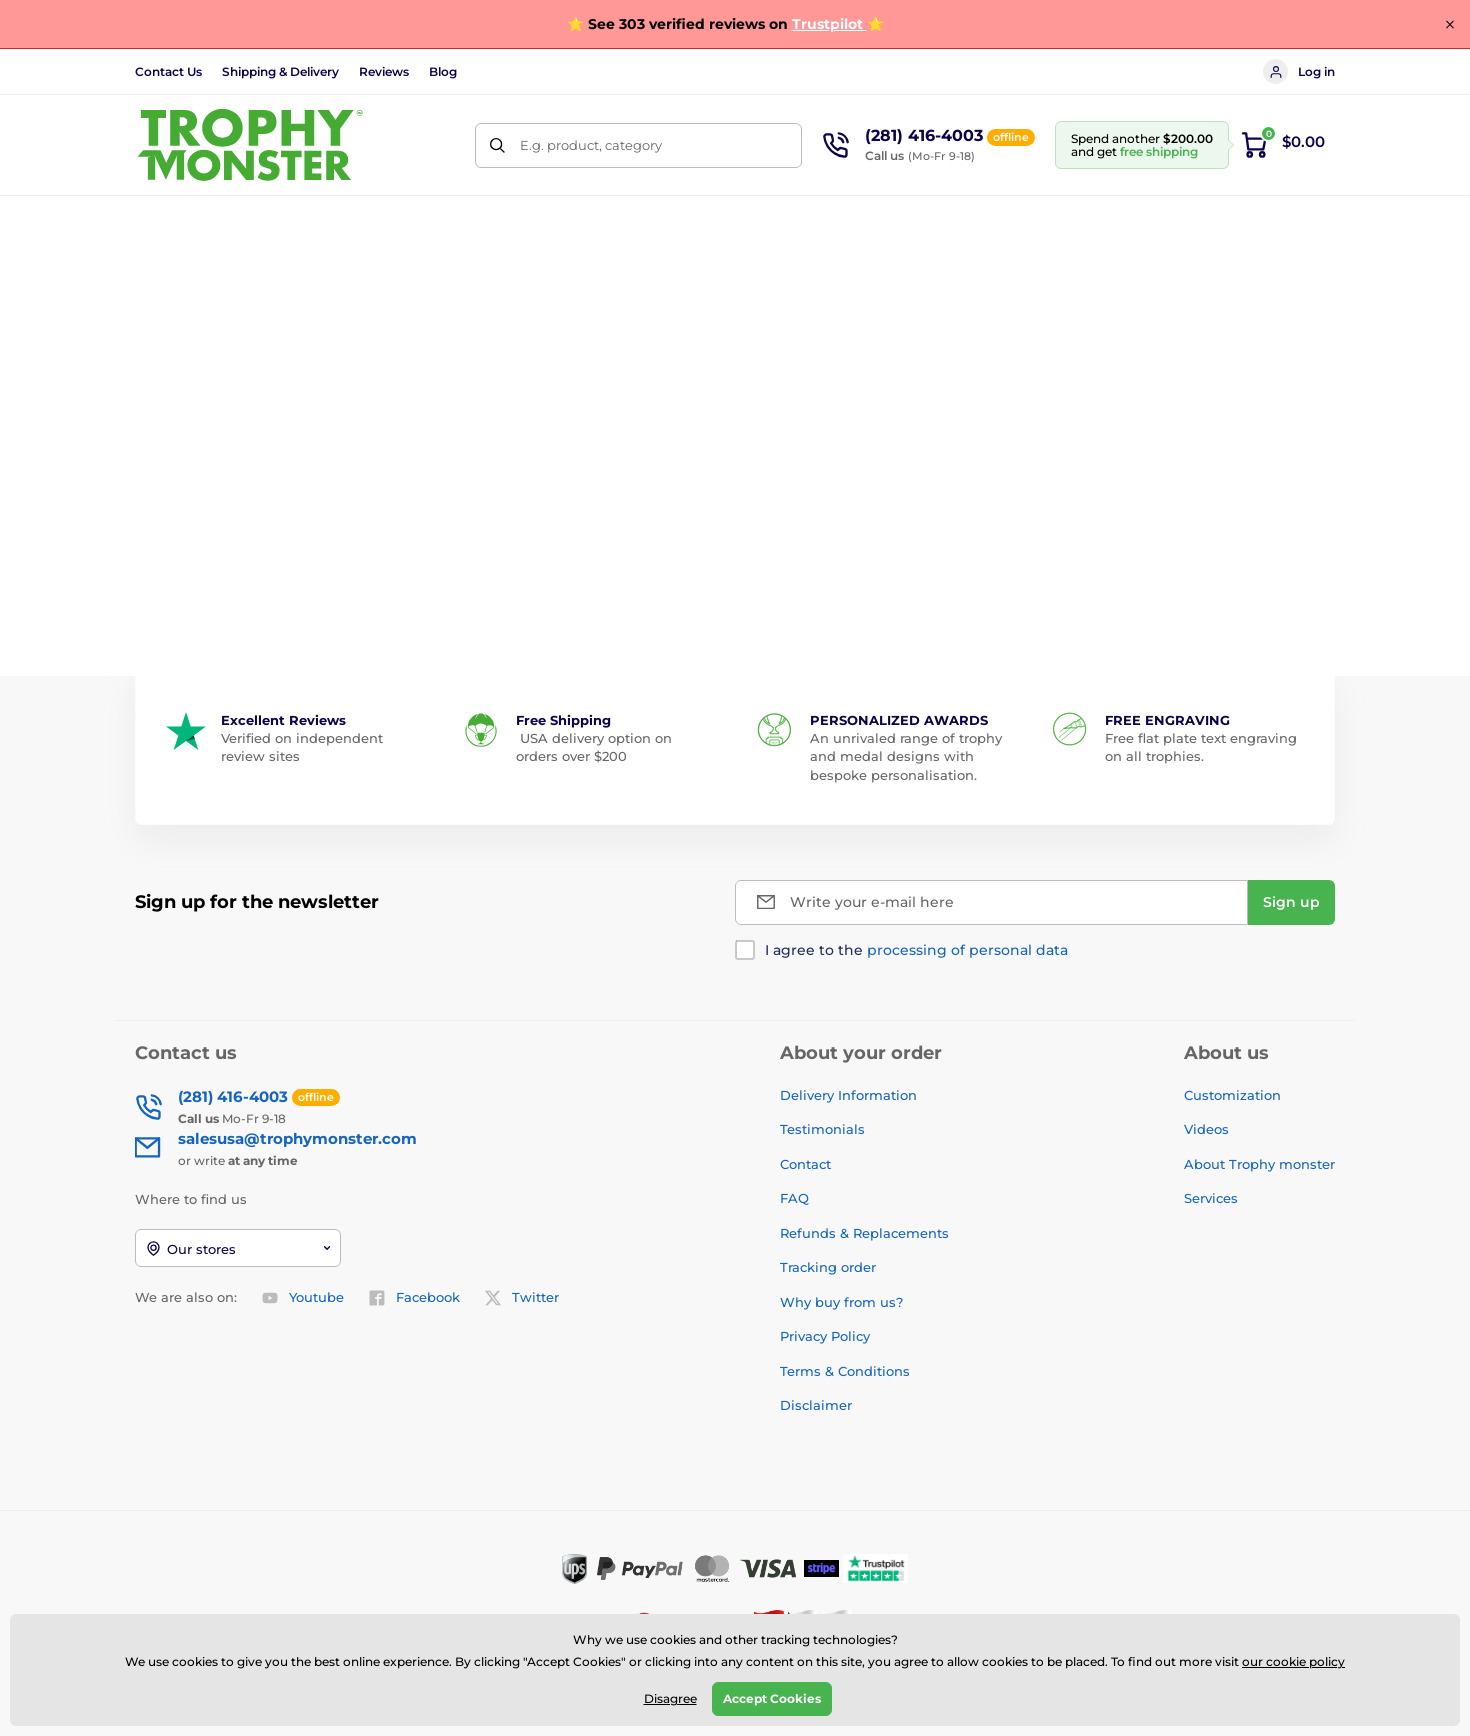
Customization (1232, 1095)
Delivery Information (848, 1095)
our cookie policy (1293, 1661)
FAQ (794, 1198)
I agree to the (916, 950)
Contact (805, 1164)
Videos (1206, 1129)
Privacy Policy (825, 1336)
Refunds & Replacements (864, 1233)
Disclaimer (816, 1405)
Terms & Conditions (845, 1371)
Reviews (384, 71)
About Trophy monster (1259, 1164)
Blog (443, 71)
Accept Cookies (772, 1698)
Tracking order (828, 1267)
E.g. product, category (591, 145)
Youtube (302, 1298)
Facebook (414, 1298)
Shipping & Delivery (280, 71)
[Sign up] (1291, 902)
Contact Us (168, 71)
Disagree (670, 1698)
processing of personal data (967, 950)
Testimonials (822, 1129)
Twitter (521, 1298)
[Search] (497, 145)
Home (154, 284)
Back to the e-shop (735, 561)
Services (1211, 1198)
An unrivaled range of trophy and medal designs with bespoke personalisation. (906, 756)
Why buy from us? (841, 1302)
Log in (1299, 71)
